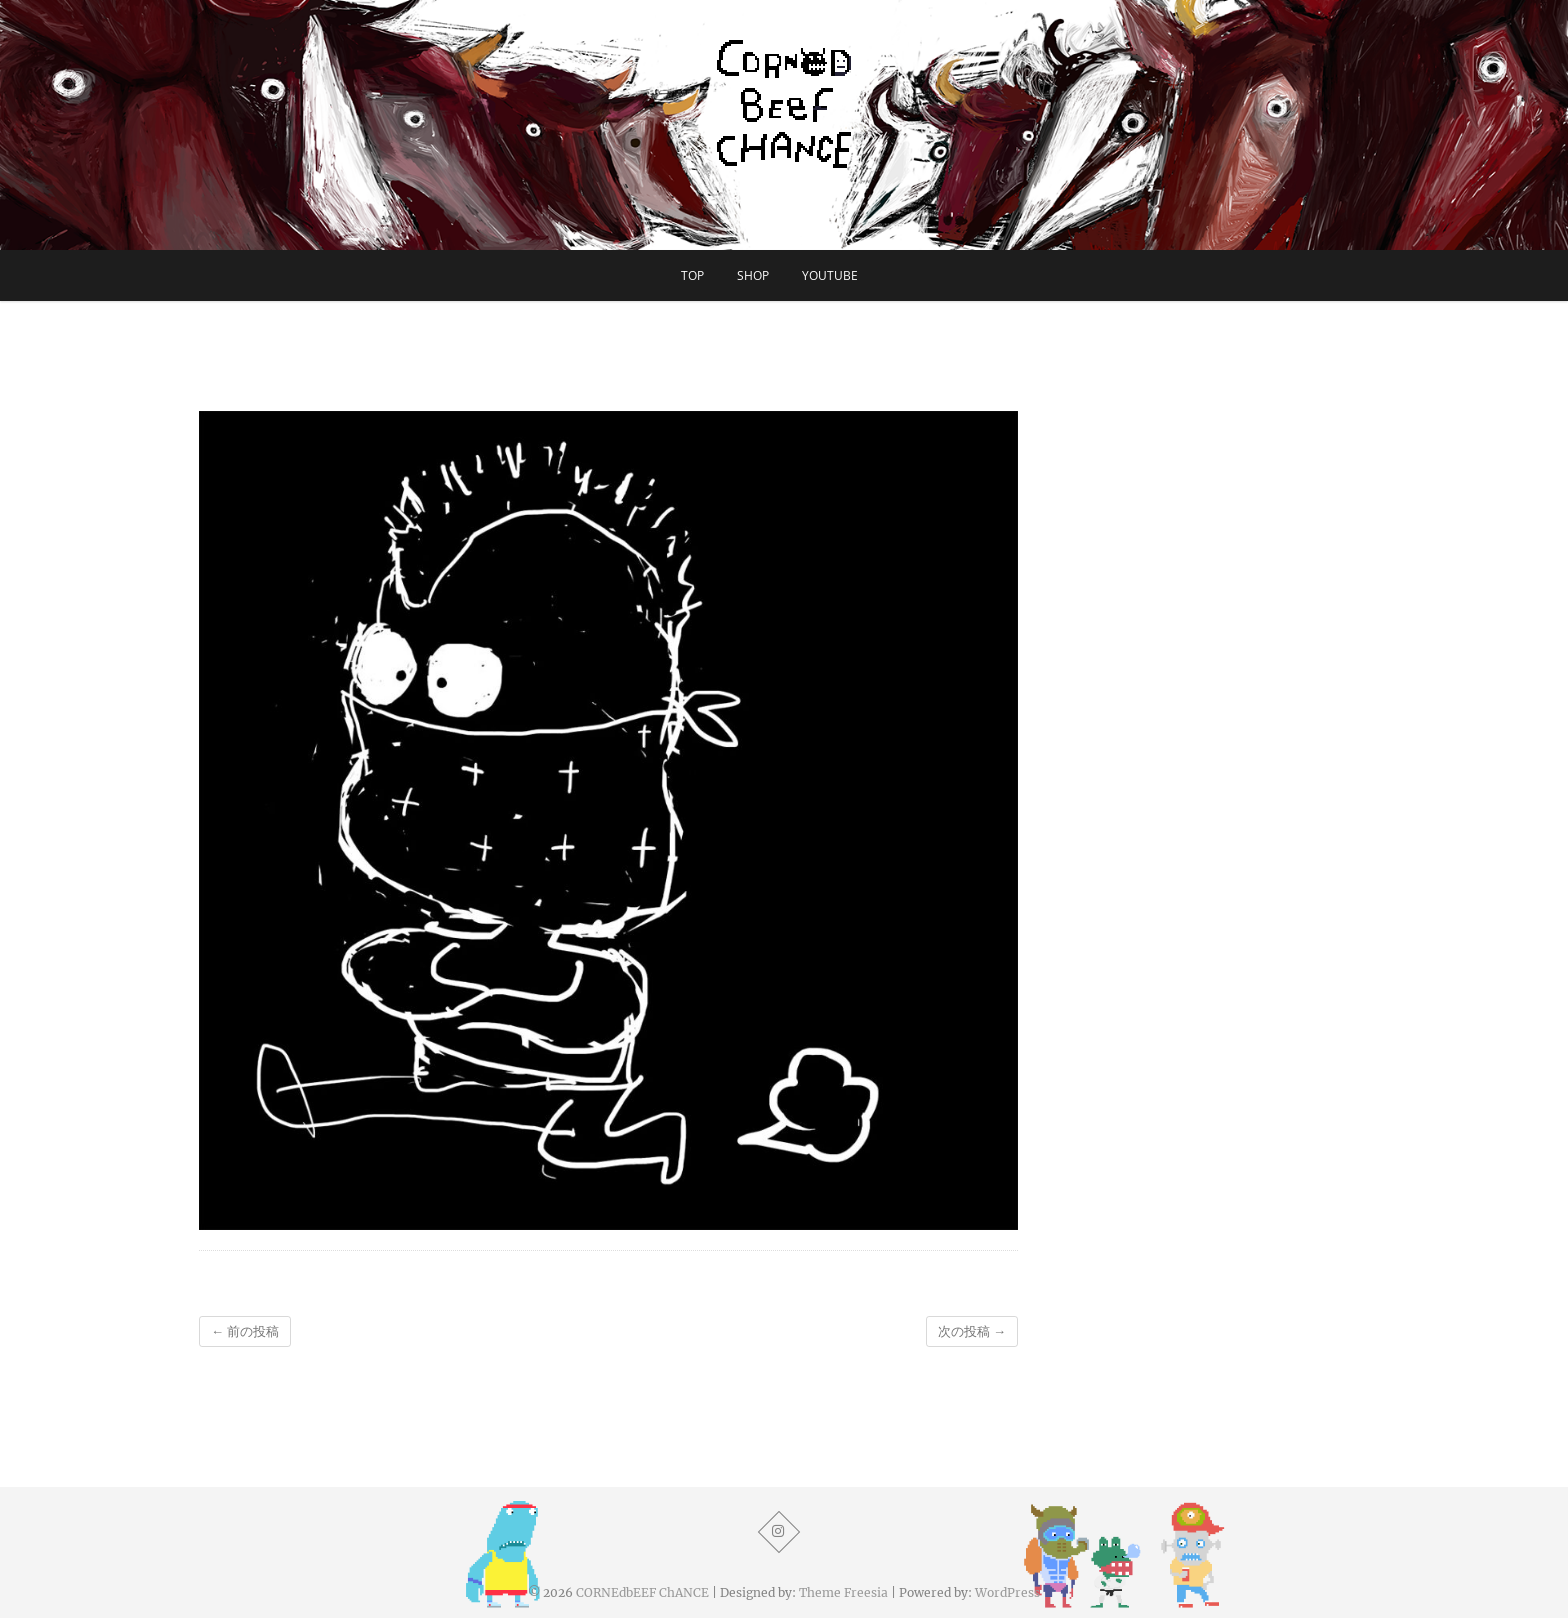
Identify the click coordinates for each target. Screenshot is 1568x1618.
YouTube (830, 275)
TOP (692, 275)
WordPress (1007, 1592)
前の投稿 (245, 1331)
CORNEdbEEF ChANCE (642, 1592)
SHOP (753, 275)
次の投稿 (972, 1331)
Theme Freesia (843, 1592)
